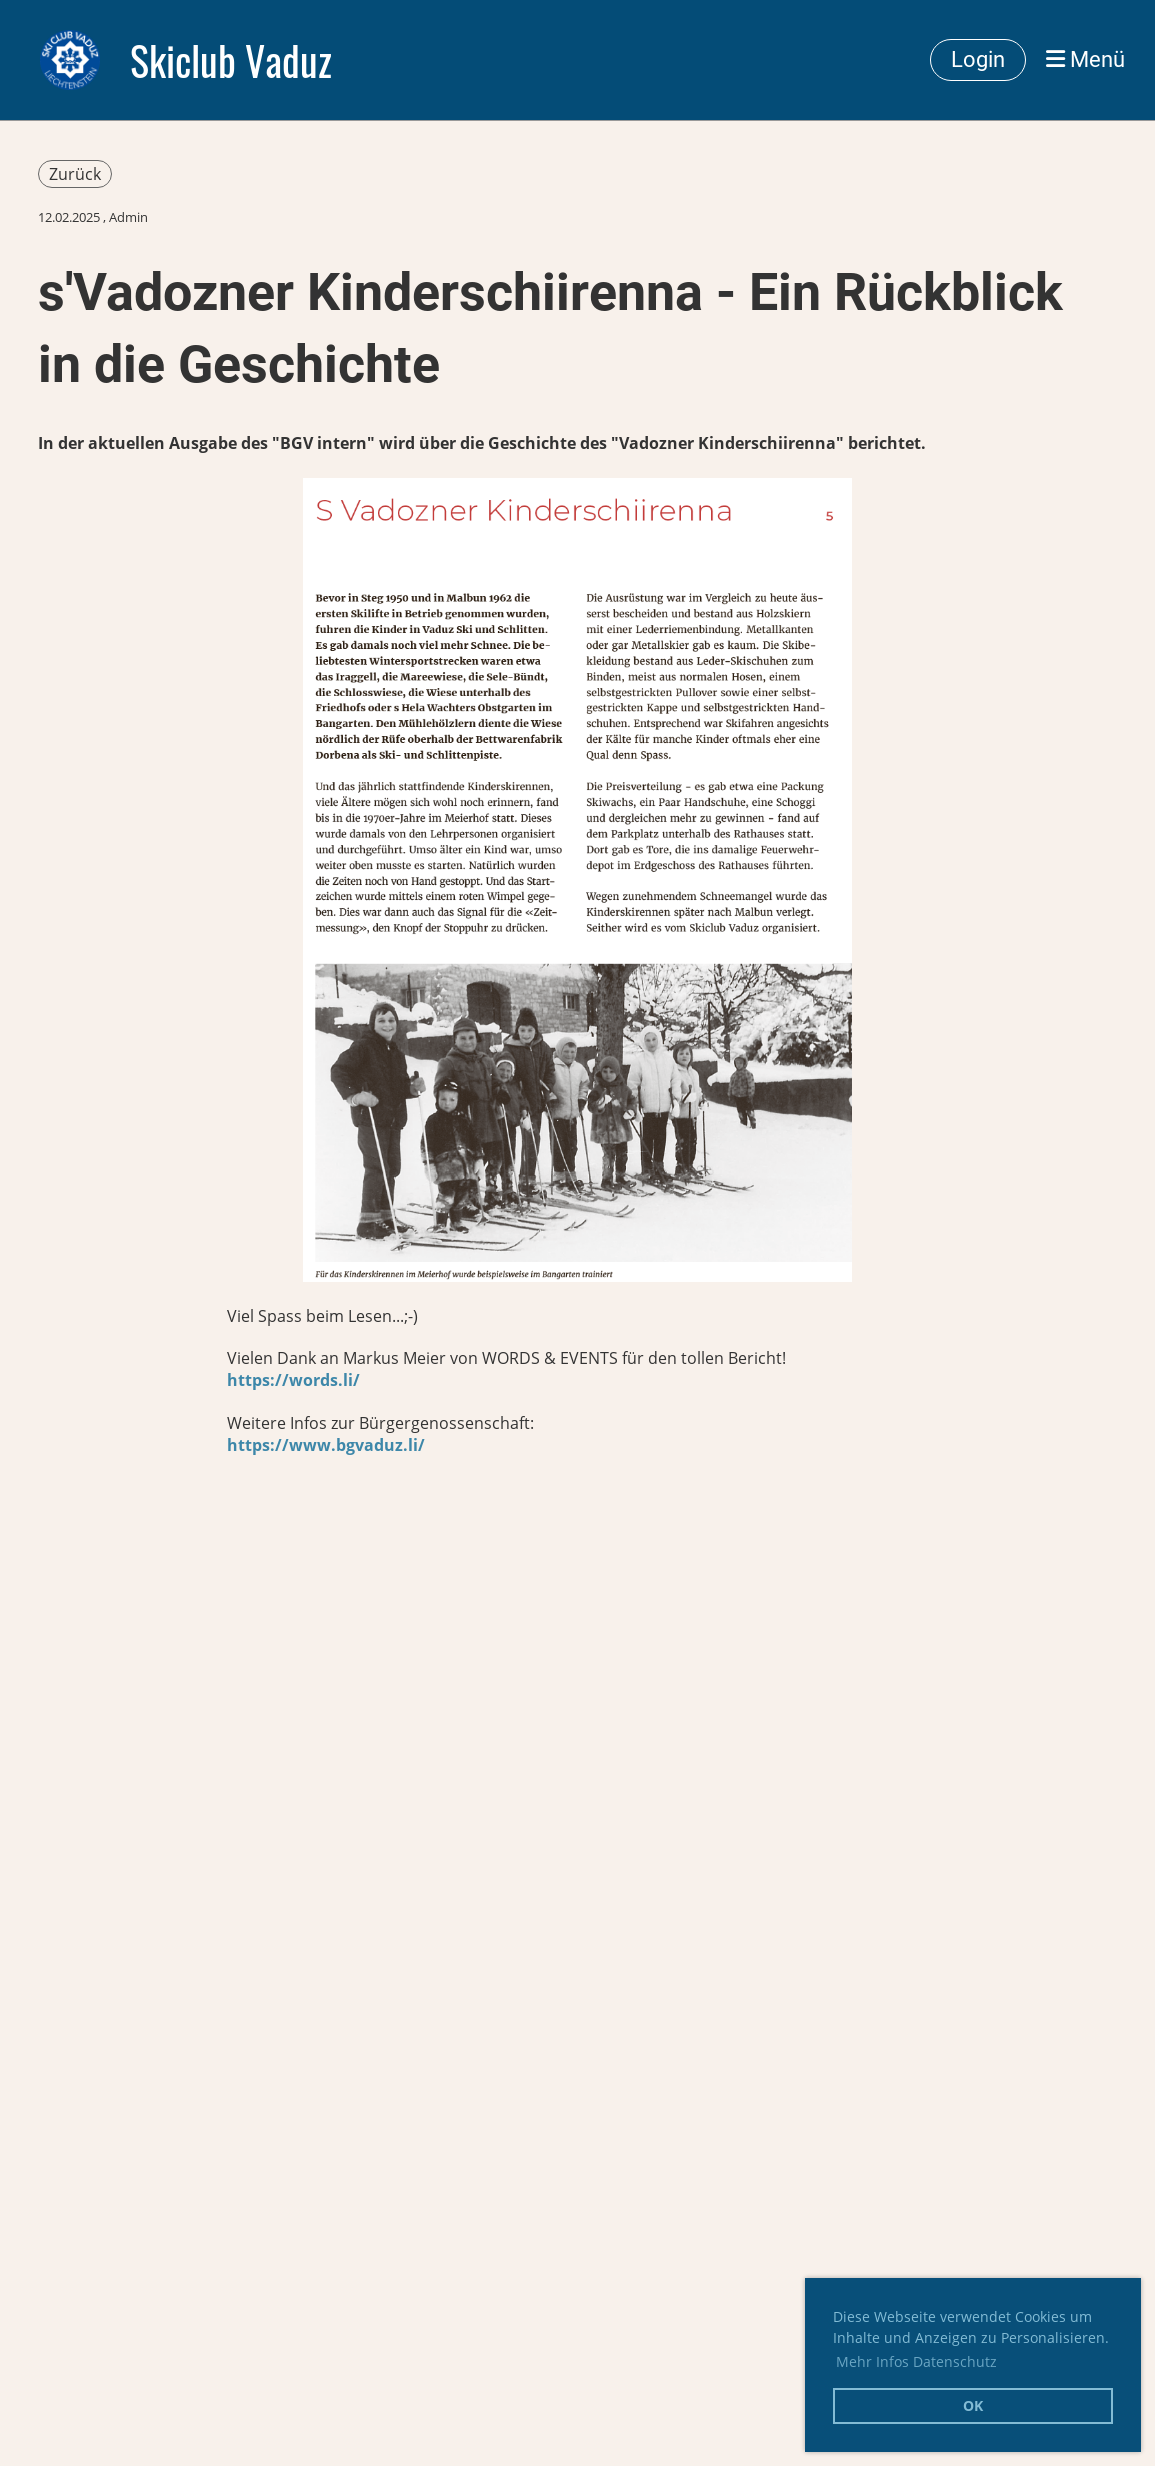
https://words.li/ (293, 1380)
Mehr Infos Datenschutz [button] (916, 2361)
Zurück (75, 174)
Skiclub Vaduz (231, 60)
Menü (1085, 59)
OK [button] (973, 2405)
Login (978, 59)
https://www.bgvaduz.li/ (326, 1445)
